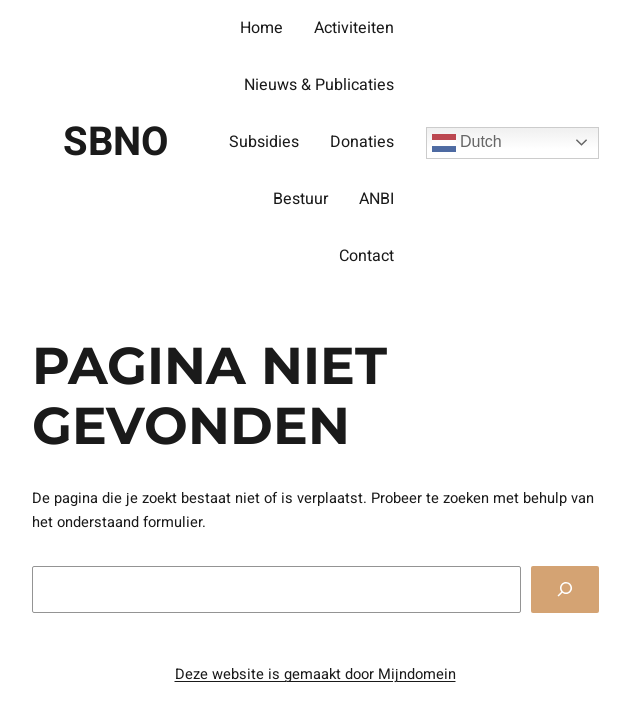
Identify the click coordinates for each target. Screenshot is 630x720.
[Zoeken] (564, 590)
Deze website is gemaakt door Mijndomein (315, 674)
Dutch (467, 143)
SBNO (116, 142)
